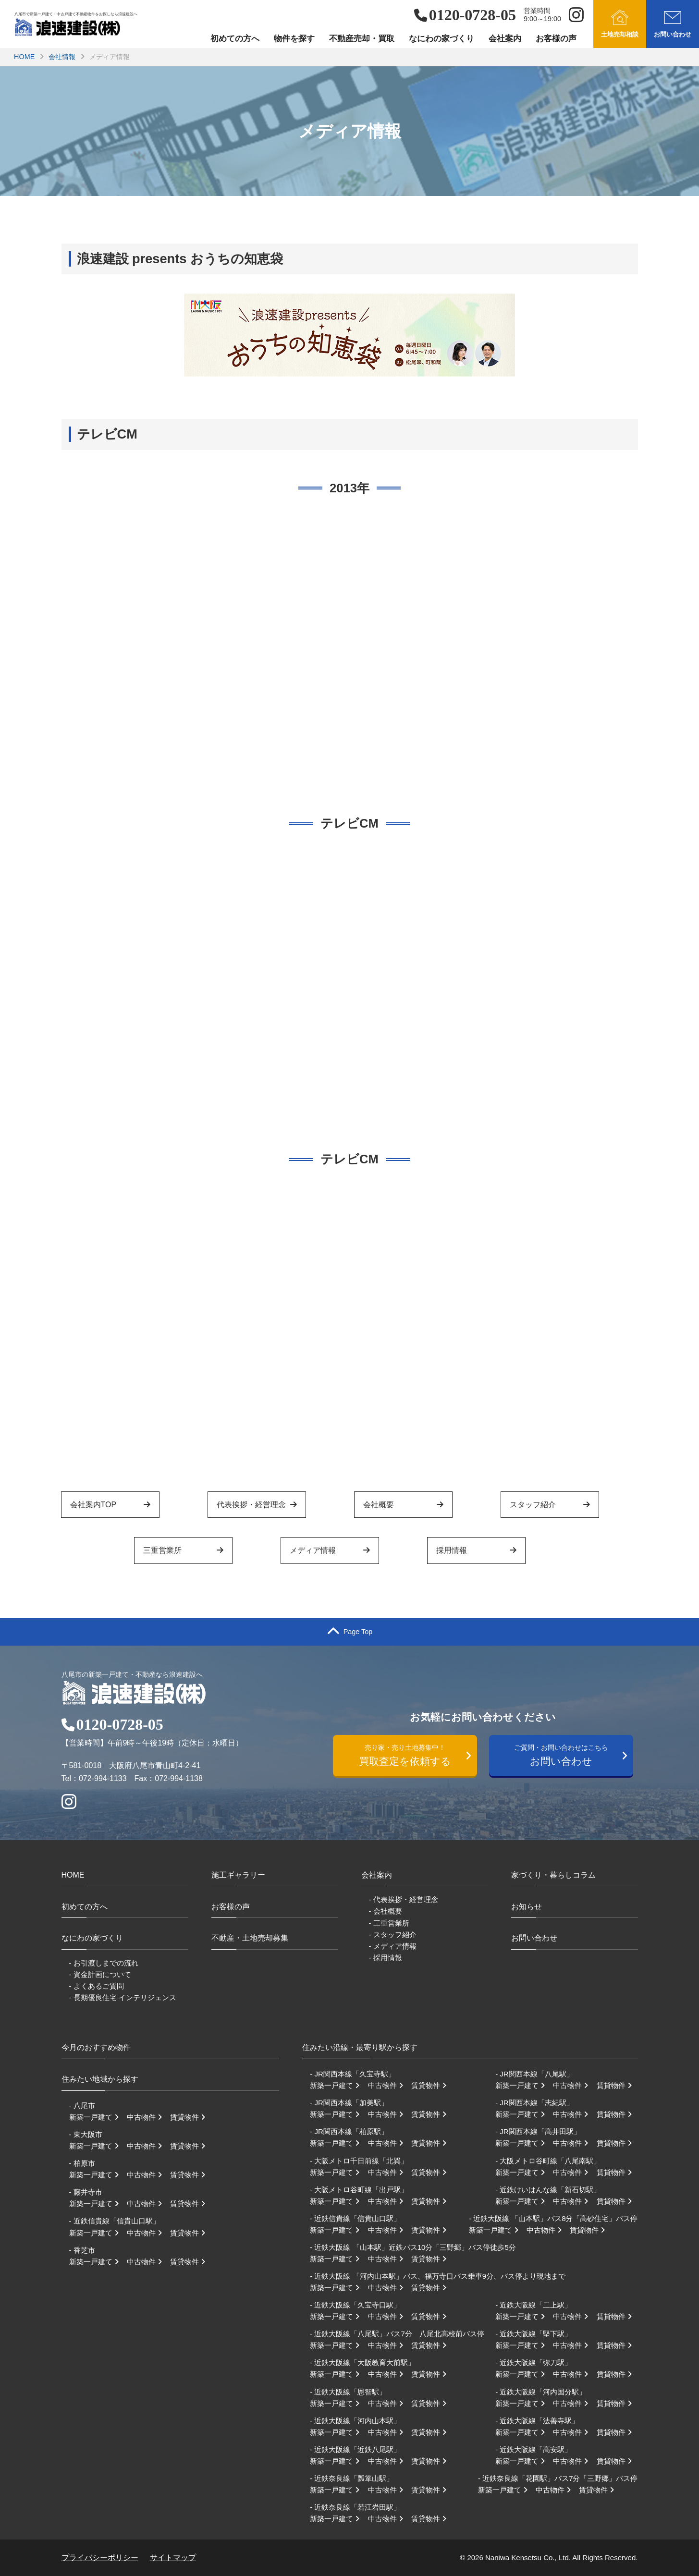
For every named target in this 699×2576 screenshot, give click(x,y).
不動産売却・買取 (361, 38)
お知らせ (526, 1907)
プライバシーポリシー (99, 2557)
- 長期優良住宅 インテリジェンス (122, 1997)
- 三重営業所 (389, 1923)
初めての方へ (234, 38)
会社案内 (505, 38)
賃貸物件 (190, 2117)
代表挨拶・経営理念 (257, 1505)
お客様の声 (556, 38)
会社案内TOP (110, 1505)
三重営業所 (183, 1550)
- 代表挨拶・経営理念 (403, 1899)
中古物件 (147, 2117)
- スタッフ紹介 (393, 1934)
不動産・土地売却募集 (249, 1938)
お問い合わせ (565, 1754)
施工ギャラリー (238, 1875)
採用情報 (476, 1550)
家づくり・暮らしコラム (553, 1875)
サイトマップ (173, 2557)
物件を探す (294, 38)
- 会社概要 (385, 1911)
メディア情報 (330, 1550)
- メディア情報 (393, 1946)
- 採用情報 (385, 1957)
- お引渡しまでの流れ (103, 1963)
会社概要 (403, 1505)
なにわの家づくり (441, 38)
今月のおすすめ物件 (96, 2047)
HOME (24, 57)
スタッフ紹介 (550, 1505)
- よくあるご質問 (96, 1986)
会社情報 (62, 57)
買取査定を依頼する (409, 1754)
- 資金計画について (100, 1974)
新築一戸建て (97, 2117)
